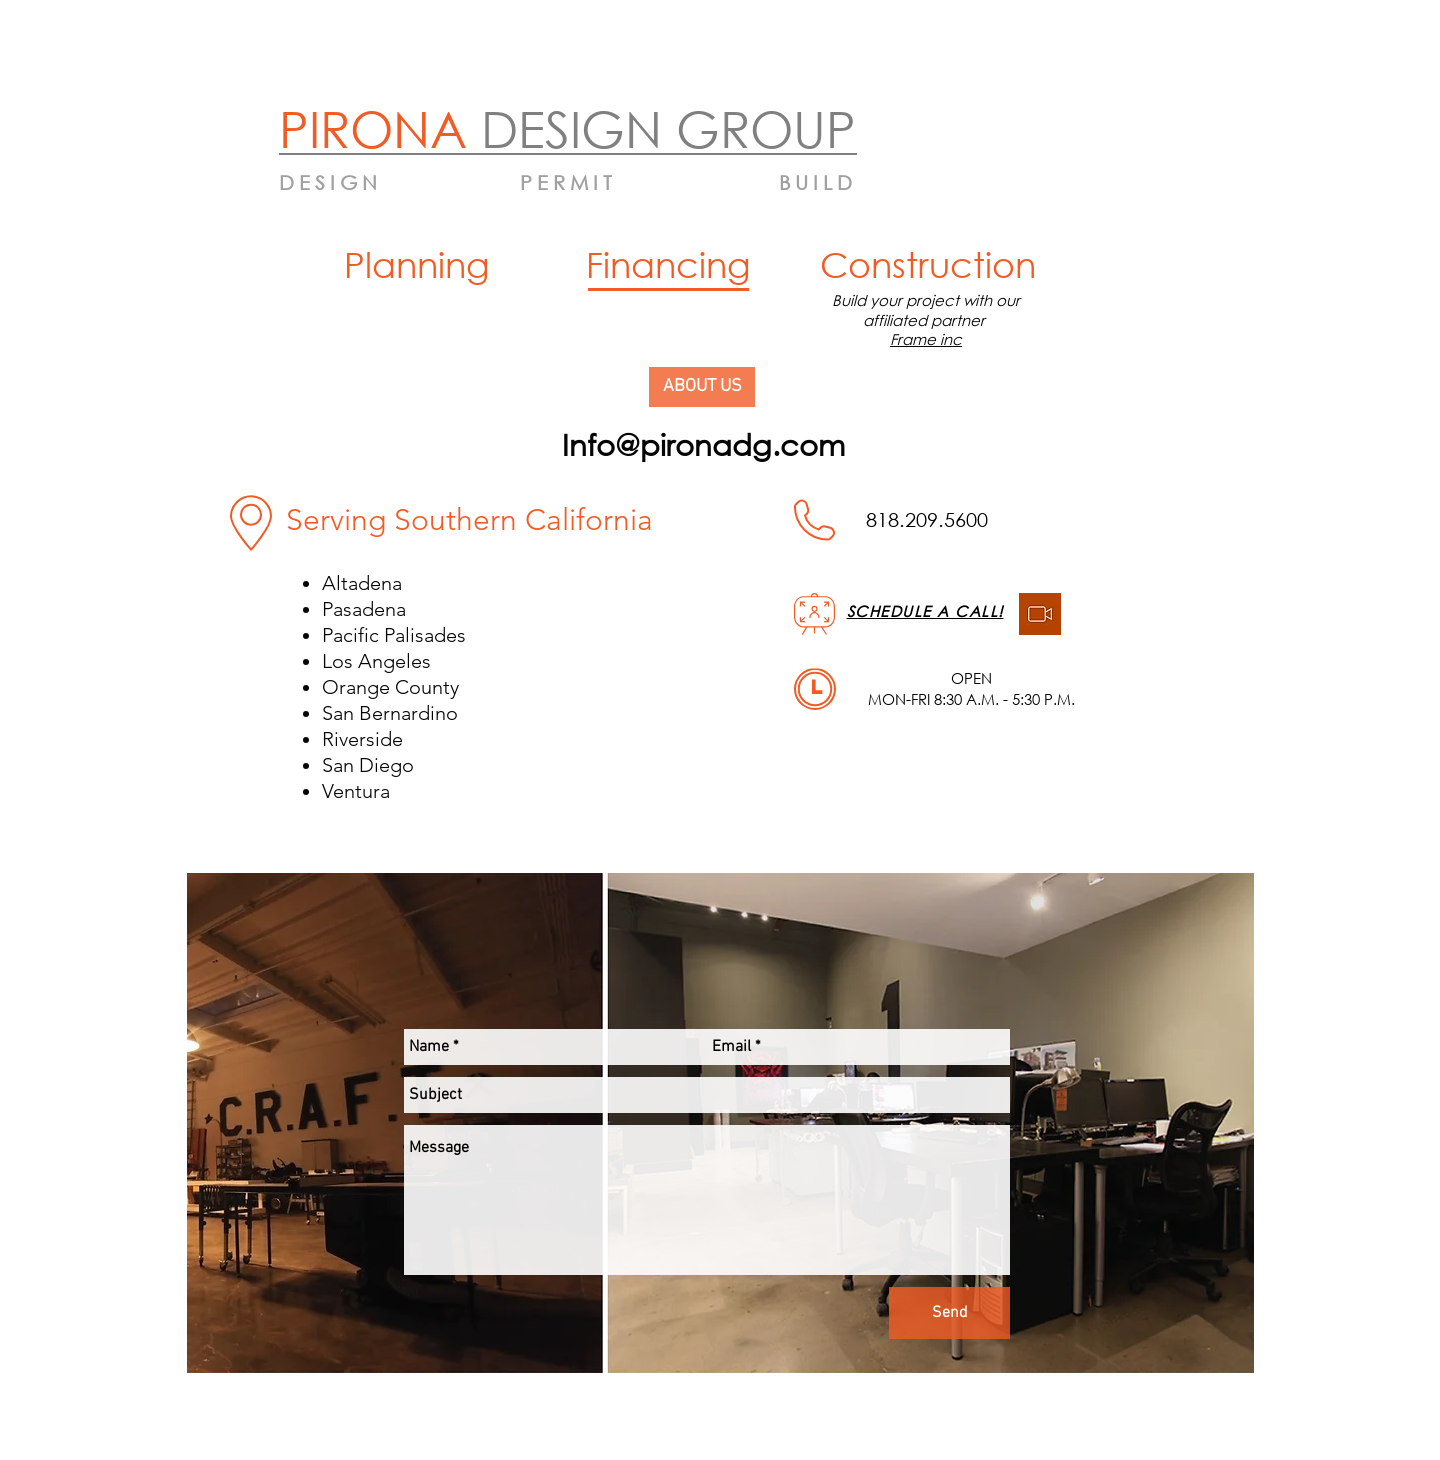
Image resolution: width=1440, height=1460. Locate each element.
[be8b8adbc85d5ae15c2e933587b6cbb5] (1040, 614)
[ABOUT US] (702, 387)
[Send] (949, 1313)
